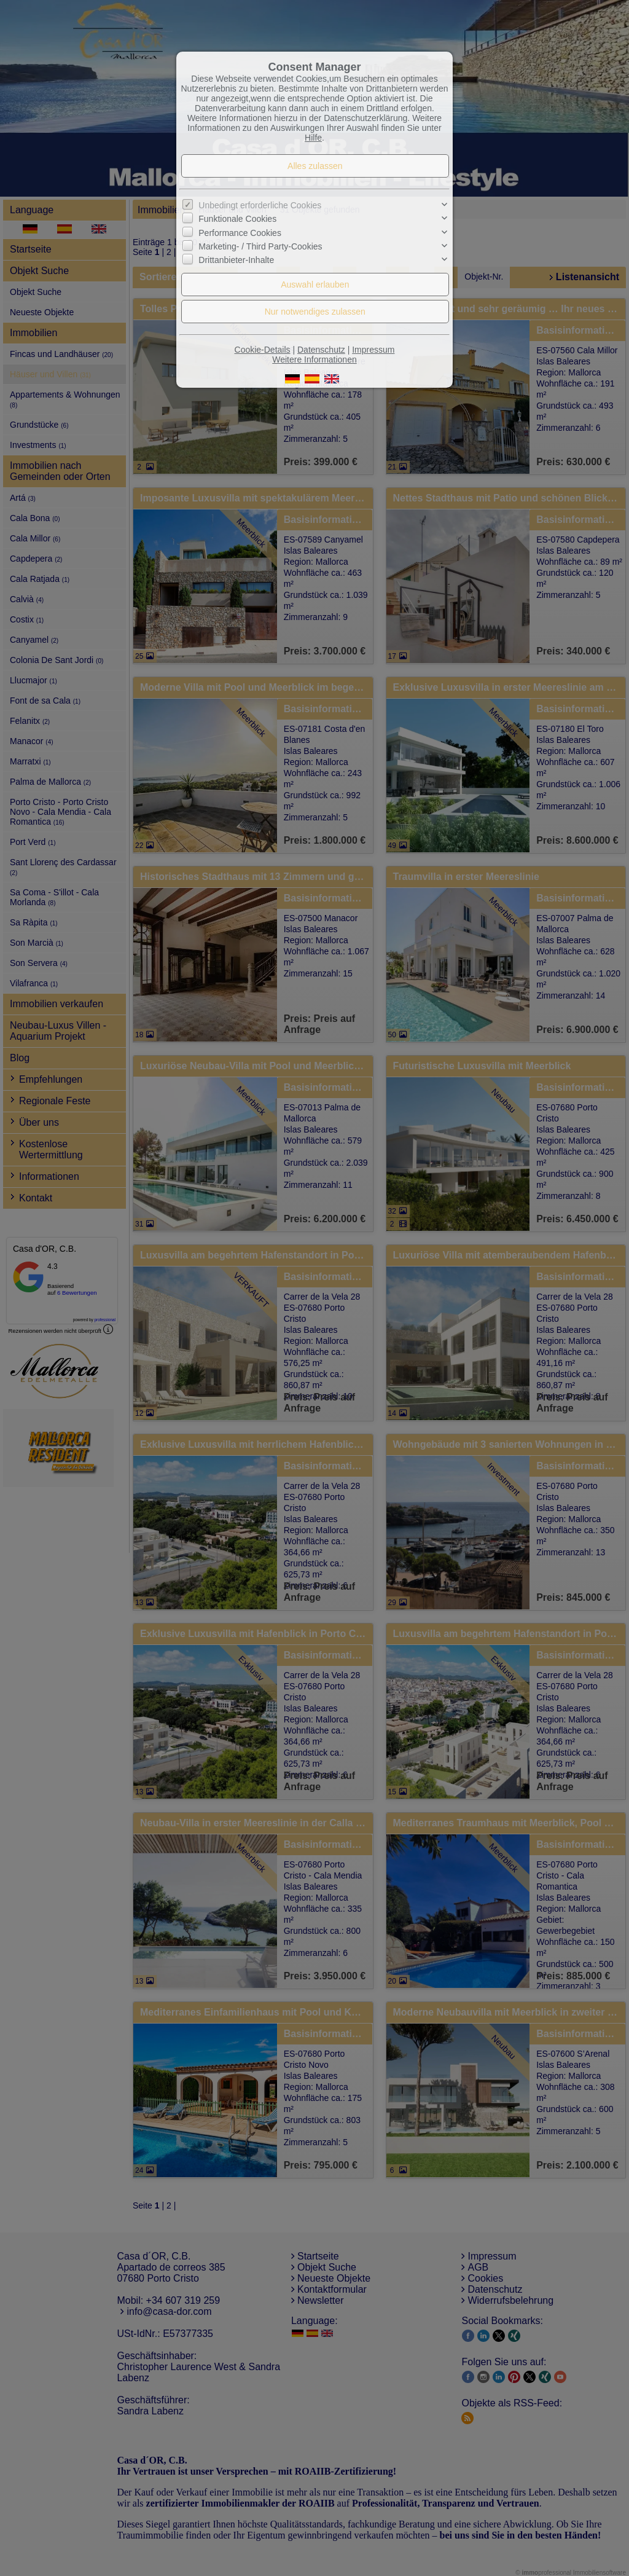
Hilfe (313, 138)
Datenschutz (321, 350)
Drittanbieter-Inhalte (236, 260)
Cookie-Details (263, 350)
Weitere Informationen (314, 359)
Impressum (373, 350)
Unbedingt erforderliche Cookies (259, 205)
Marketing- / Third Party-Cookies (260, 246)
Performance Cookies (239, 233)
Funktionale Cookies (237, 219)
